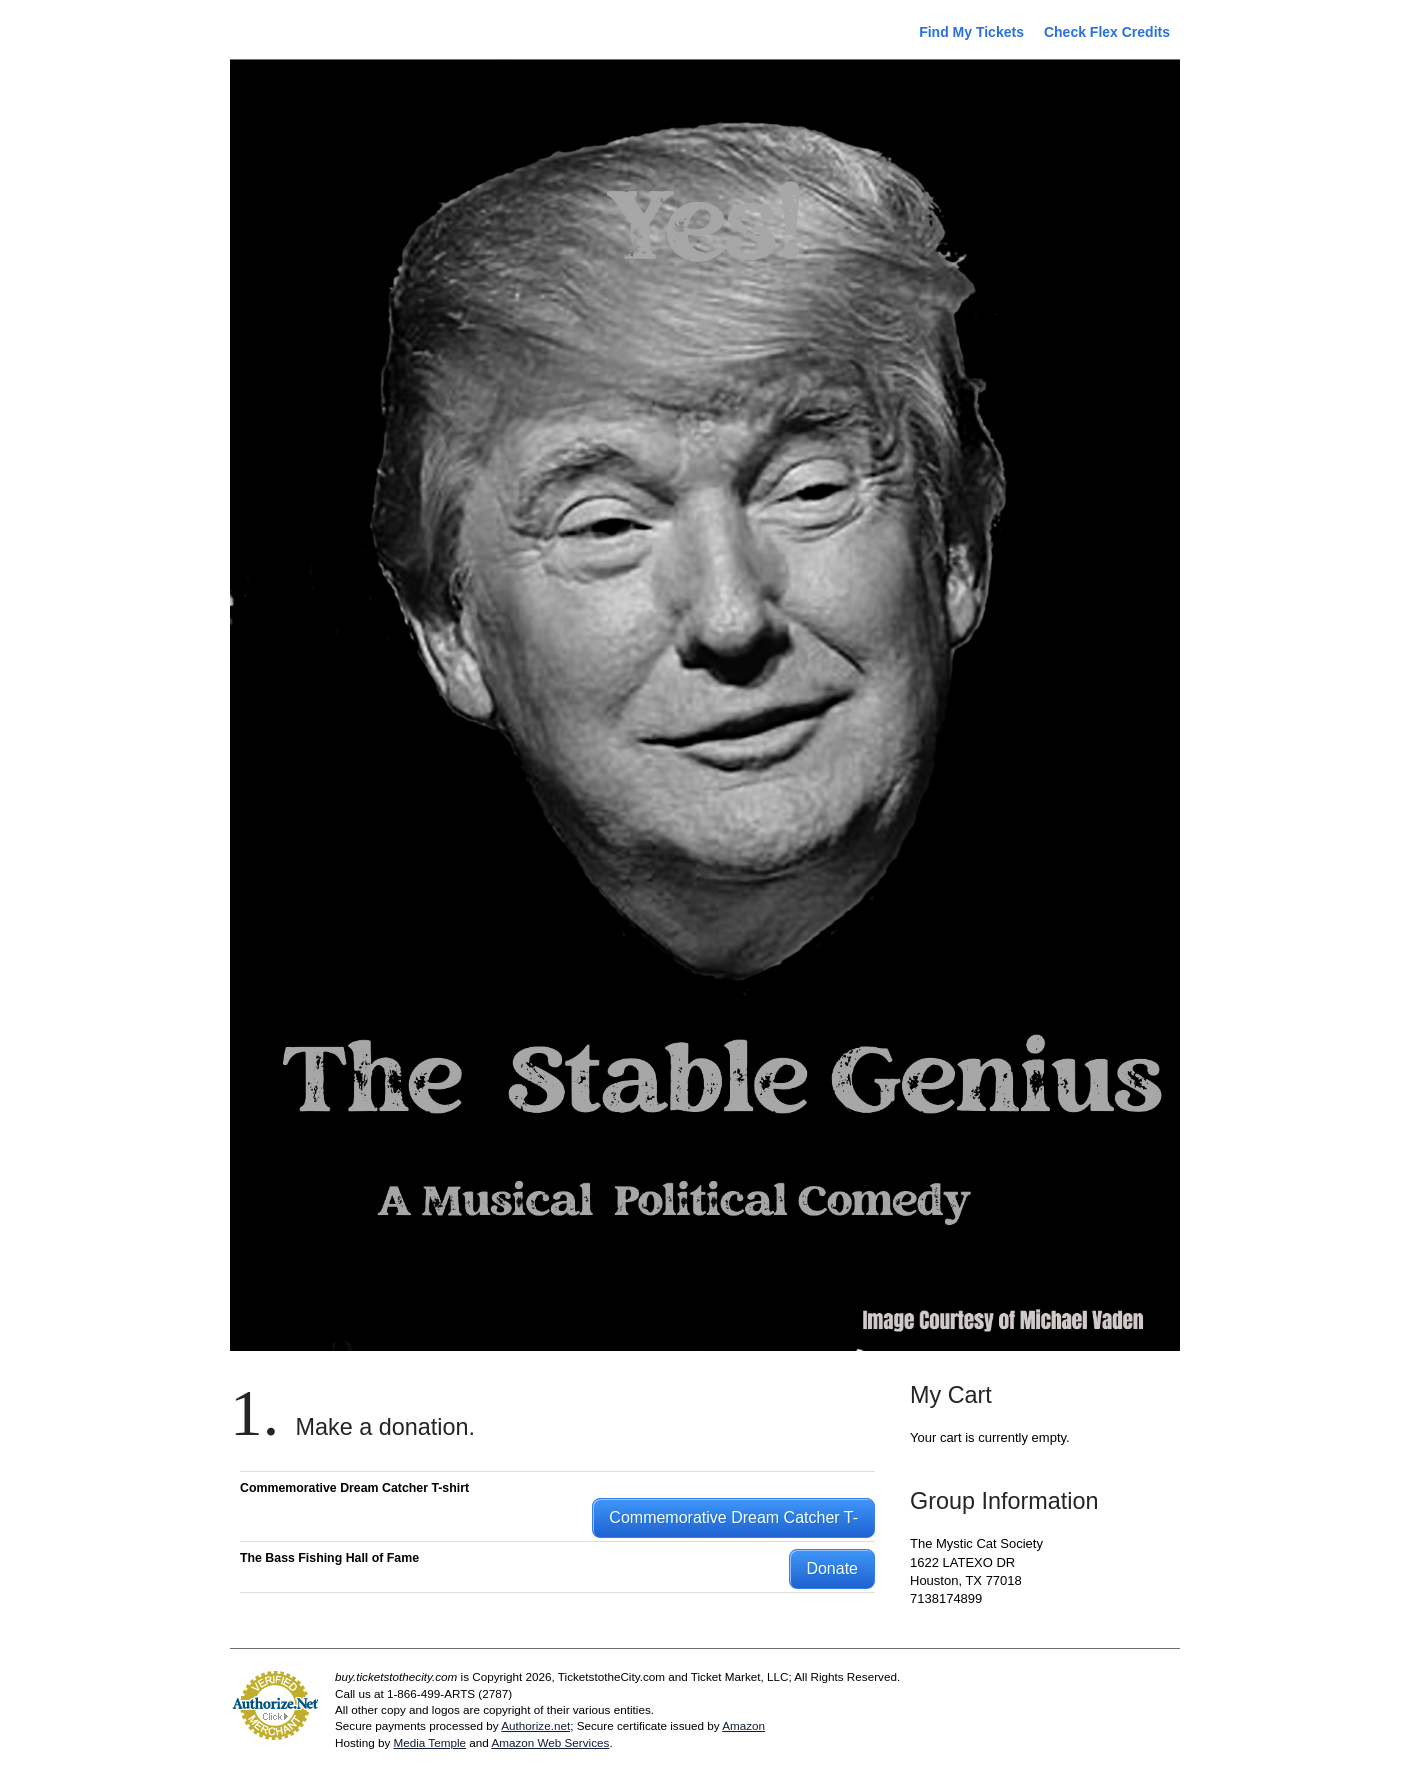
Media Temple (429, 1742)
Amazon (743, 1725)
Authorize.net (535, 1725)
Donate (832, 1568)
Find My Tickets (971, 32)
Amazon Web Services (550, 1742)
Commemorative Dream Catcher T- (733, 1517)
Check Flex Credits (1107, 32)
